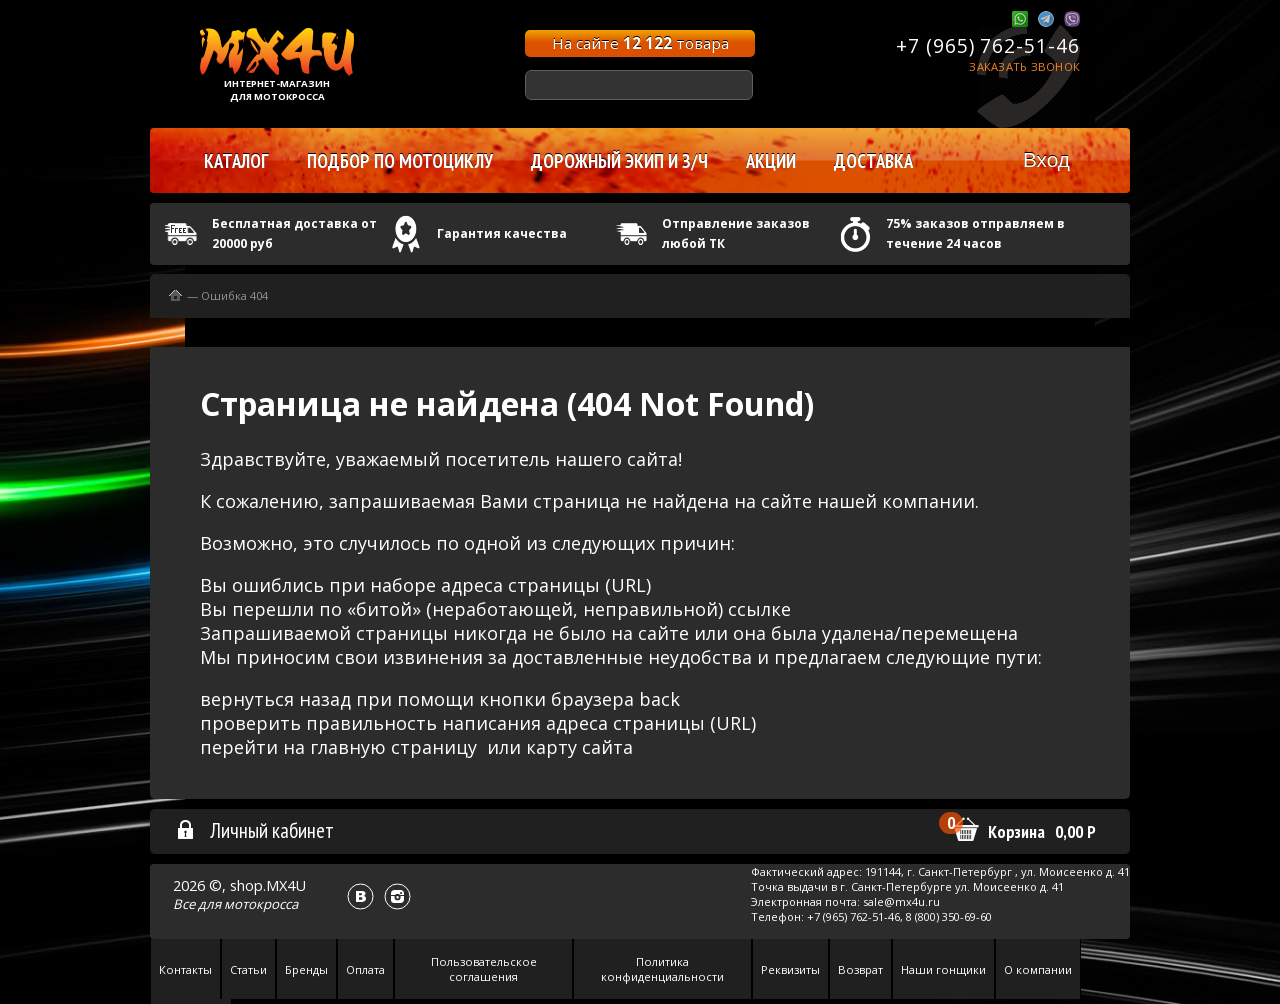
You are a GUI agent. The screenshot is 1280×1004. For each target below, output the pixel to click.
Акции (771, 161)
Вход (1046, 159)
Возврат (860, 969)
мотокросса (261, 904)
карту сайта (579, 747)
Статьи (248, 969)
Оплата (365, 969)
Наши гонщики (943, 969)
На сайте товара (640, 43)
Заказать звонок (1024, 66)
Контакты (185, 969)
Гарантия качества (502, 233)
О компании (1038, 969)
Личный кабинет (254, 830)
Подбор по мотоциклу (400, 161)
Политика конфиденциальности (662, 969)
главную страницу (393, 747)
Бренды (306, 969)
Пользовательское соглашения (484, 969)
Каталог (236, 161)
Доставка (873, 161)
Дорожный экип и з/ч (619, 161)
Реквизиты (790, 969)
